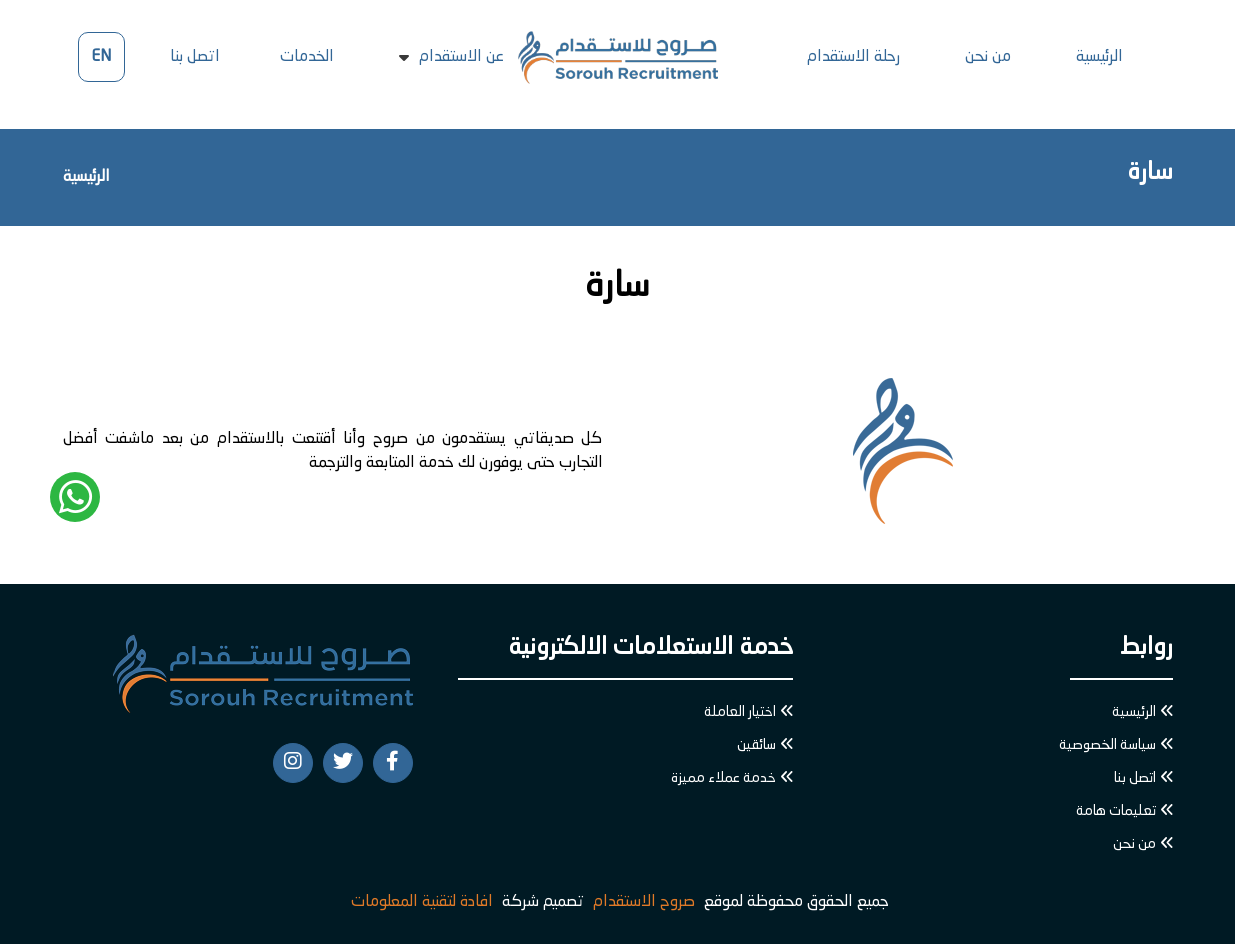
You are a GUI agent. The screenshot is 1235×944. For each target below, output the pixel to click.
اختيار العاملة (740, 712)
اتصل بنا (195, 57)
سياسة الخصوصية (1107, 745)
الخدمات (307, 57)
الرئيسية (1099, 57)
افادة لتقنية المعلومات (422, 902)
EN (101, 57)
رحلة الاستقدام (853, 57)
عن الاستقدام (461, 57)
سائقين (756, 745)
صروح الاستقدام (644, 902)
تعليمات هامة (1116, 811)
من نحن (988, 57)
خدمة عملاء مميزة (723, 778)
